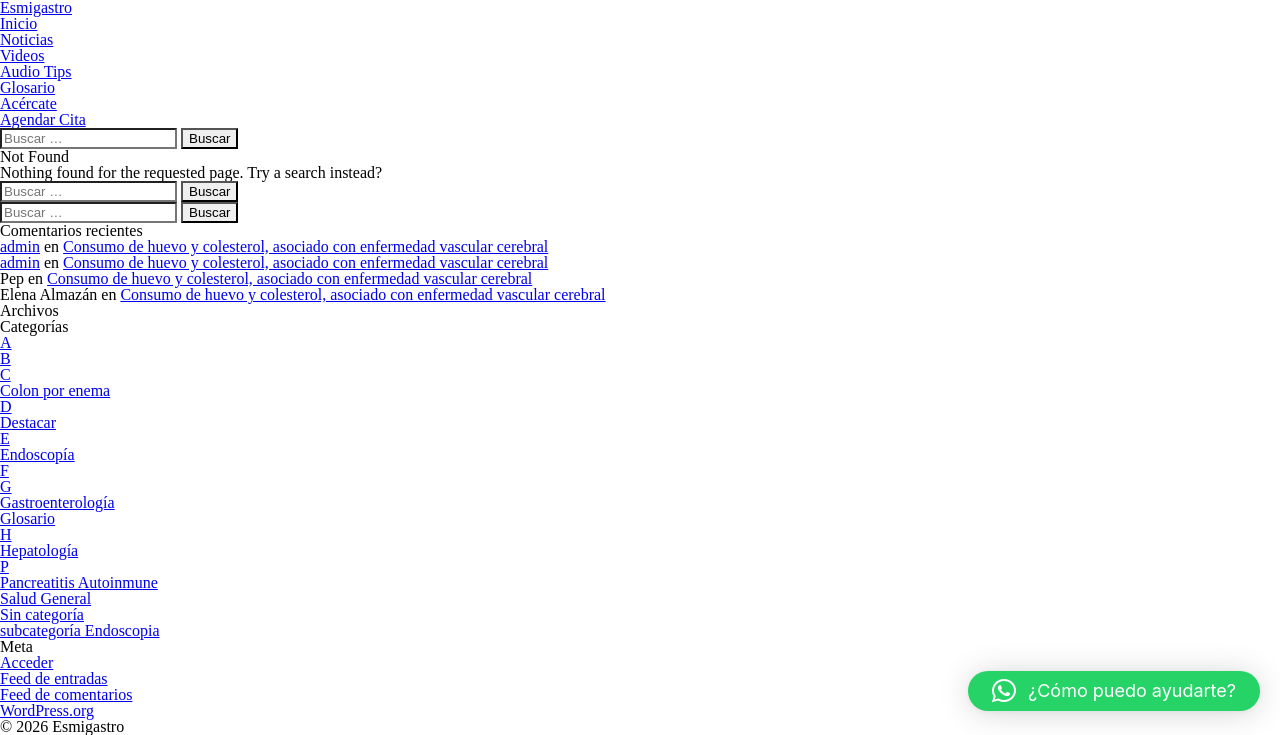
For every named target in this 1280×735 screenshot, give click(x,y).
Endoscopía (37, 454)
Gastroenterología (57, 502)
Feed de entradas (54, 678)
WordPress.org (47, 710)
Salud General (45, 598)
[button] (1114, 691)
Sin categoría (42, 614)
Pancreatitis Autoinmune (79, 582)
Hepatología (39, 550)
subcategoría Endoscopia (80, 630)
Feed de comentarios (66, 694)
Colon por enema (55, 390)
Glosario (27, 518)
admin (20, 246)
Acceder (26, 662)
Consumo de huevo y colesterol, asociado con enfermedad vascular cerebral (305, 246)
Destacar (28, 422)
